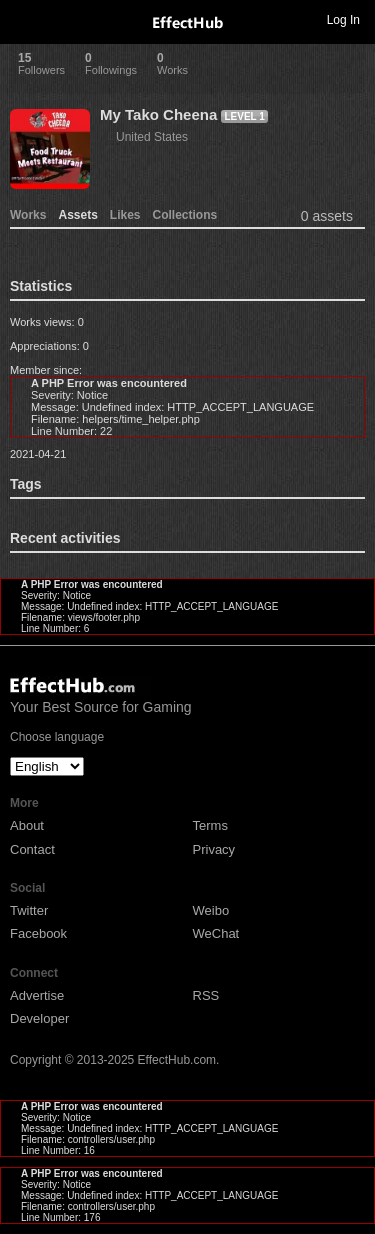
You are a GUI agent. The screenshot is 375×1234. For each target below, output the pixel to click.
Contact (32, 849)
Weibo (211, 910)
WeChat (216, 933)
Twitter (29, 910)
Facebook (38, 933)
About (27, 825)
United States (152, 137)
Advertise (37, 995)
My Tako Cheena (158, 114)
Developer (39, 1018)
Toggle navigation (24, 19)
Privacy (214, 849)
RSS (206, 995)
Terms (210, 825)
